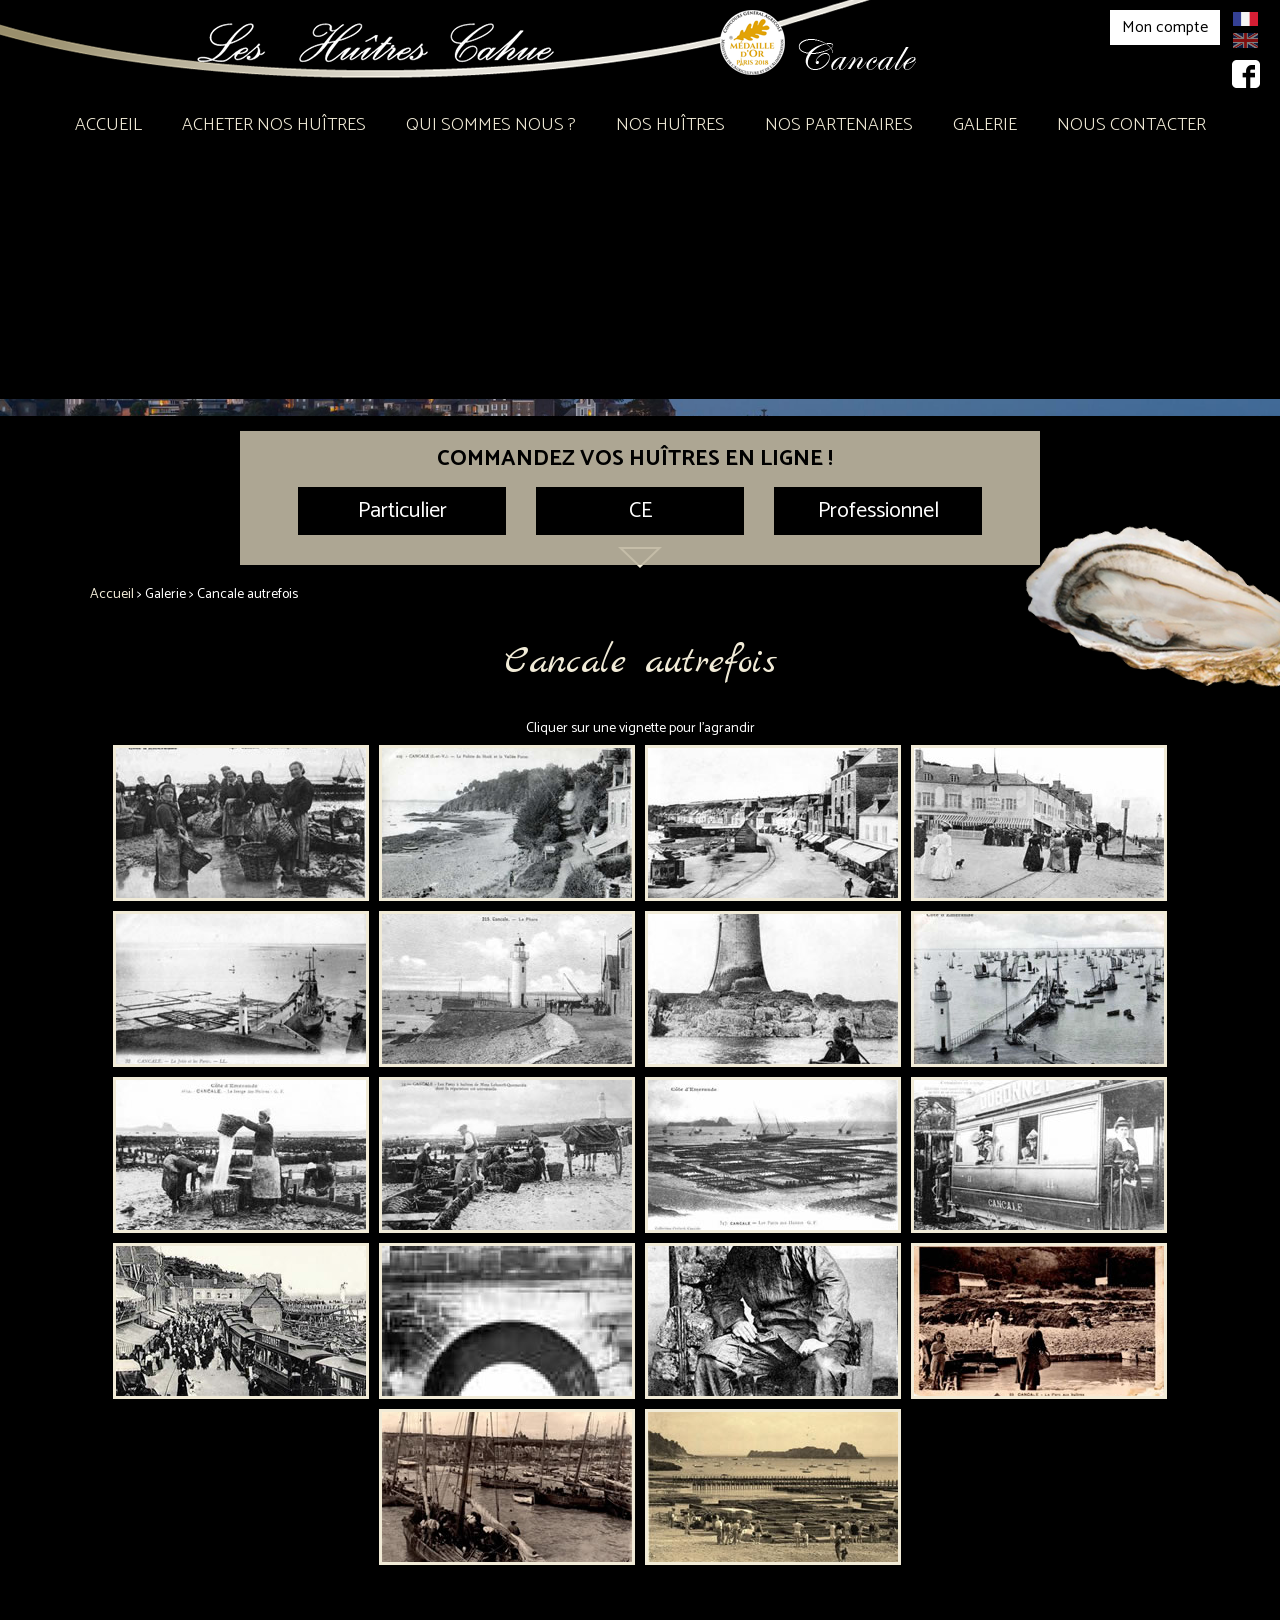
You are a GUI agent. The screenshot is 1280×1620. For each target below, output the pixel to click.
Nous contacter (1131, 125)
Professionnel (878, 511)
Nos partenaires (839, 125)
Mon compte (1165, 27)
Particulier (402, 511)
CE (640, 511)
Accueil (108, 125)
